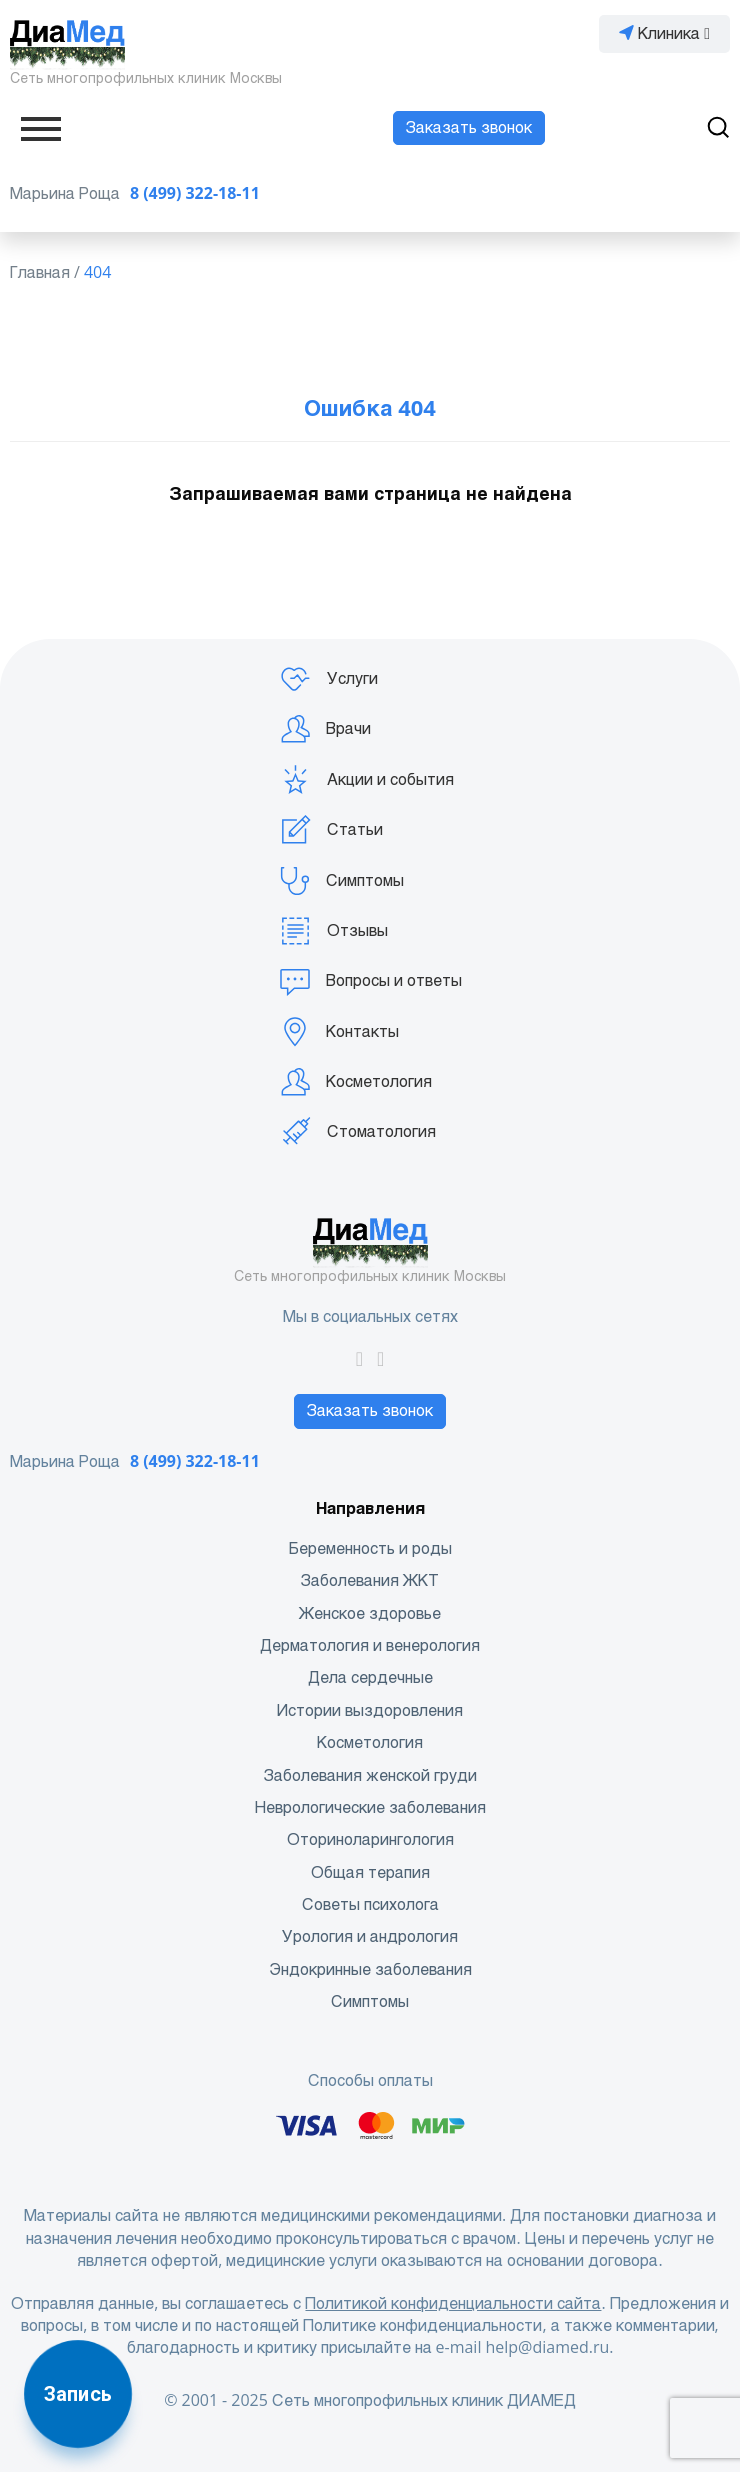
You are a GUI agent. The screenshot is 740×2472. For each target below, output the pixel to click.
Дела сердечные (370, 1677)
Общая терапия (370, 1872)
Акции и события (366, 780)
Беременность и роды (370, 1548)
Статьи (331, 830)
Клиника (664, 33)
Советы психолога (370, 1904)
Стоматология (357, 1132)
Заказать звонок (469, 127)
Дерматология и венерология (370, 1645)
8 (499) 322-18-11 (195, 193)
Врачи (325, 729)
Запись (78, 2394)
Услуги (328, 679)
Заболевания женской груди (370, 1775)
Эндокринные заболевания (370, 1969)
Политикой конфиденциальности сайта (453, 2303)
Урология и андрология (370, 1936)
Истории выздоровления (370, 1710)
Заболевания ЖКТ (370, 1580)
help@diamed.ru (547, 2347)
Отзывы (333, 931)
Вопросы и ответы (370, 981)
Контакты (339, 1032)
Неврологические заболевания (370, 1807)
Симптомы (341, 881)
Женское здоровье (370, 1613)
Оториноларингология (370, 1839)
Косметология (355, 1082)
